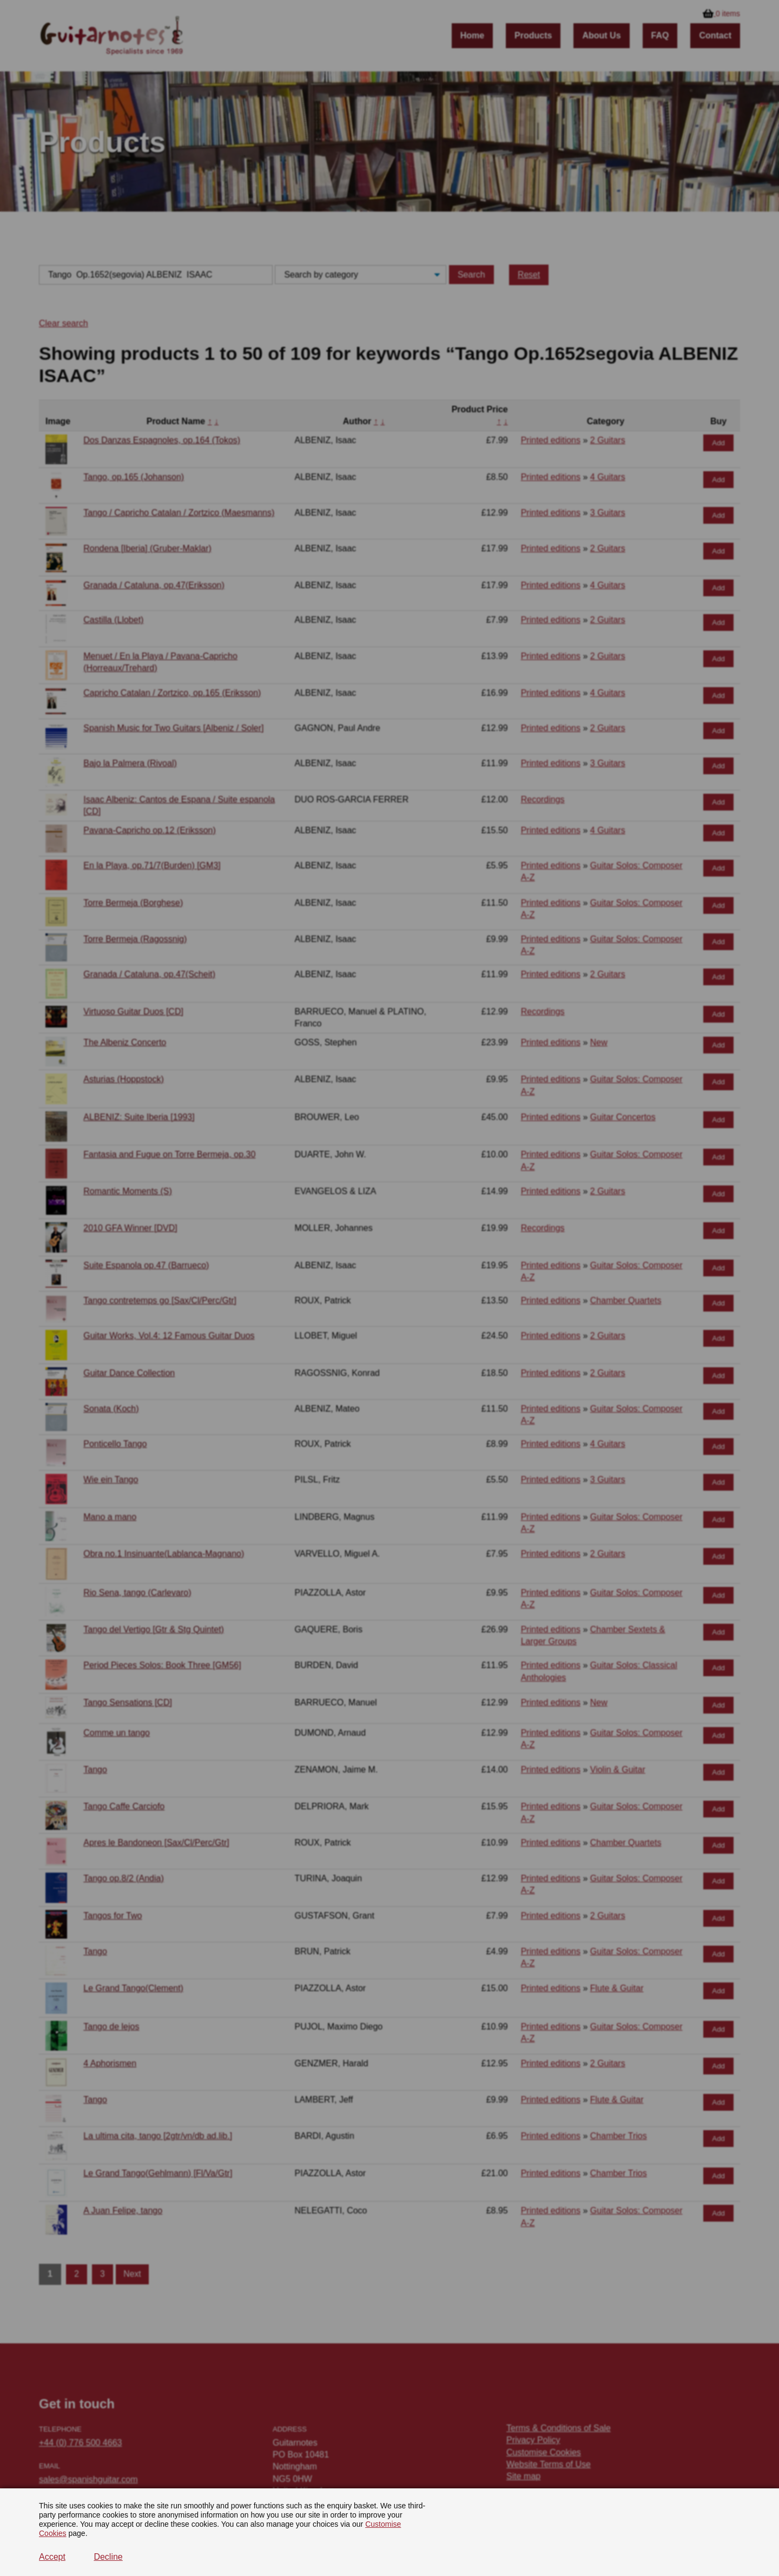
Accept (52, 2556)
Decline (108, 2556)
